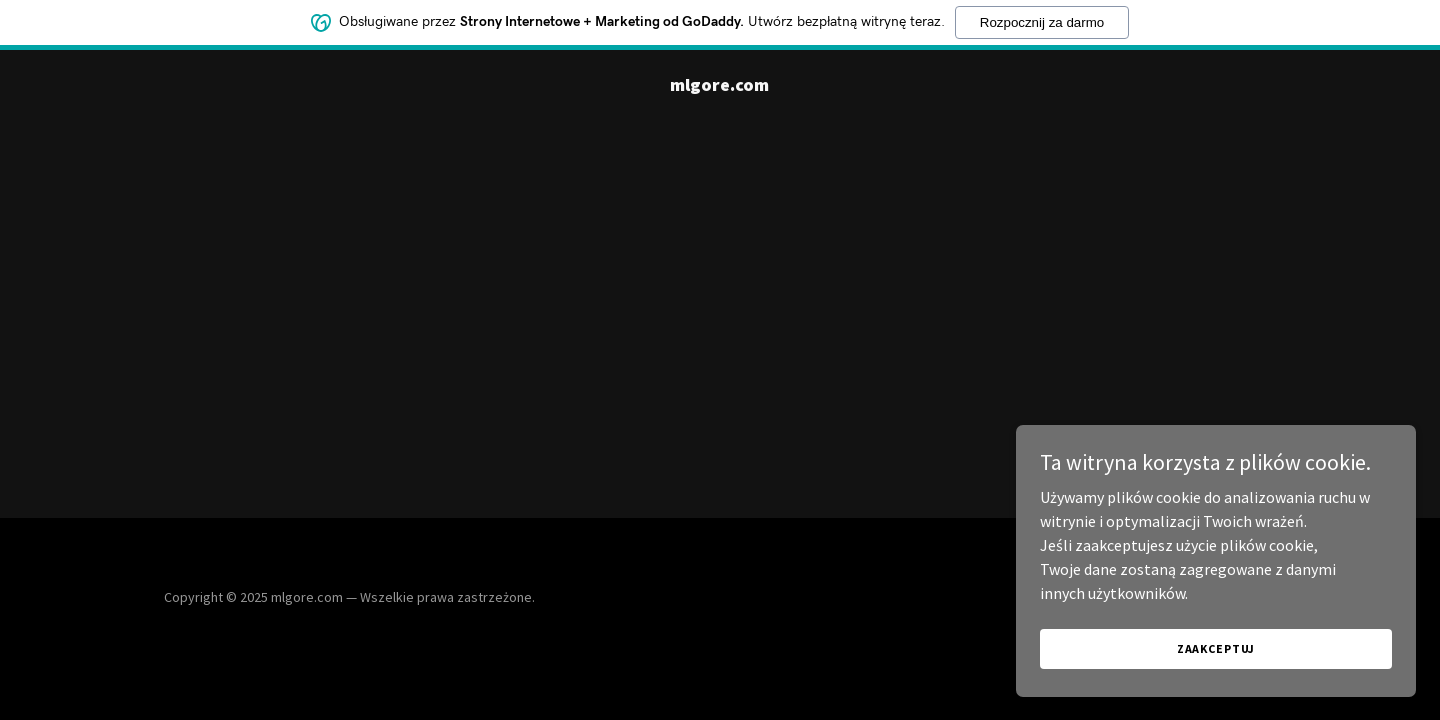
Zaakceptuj (1216, 648)
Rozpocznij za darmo (1042, 20)
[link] (719, 85)
